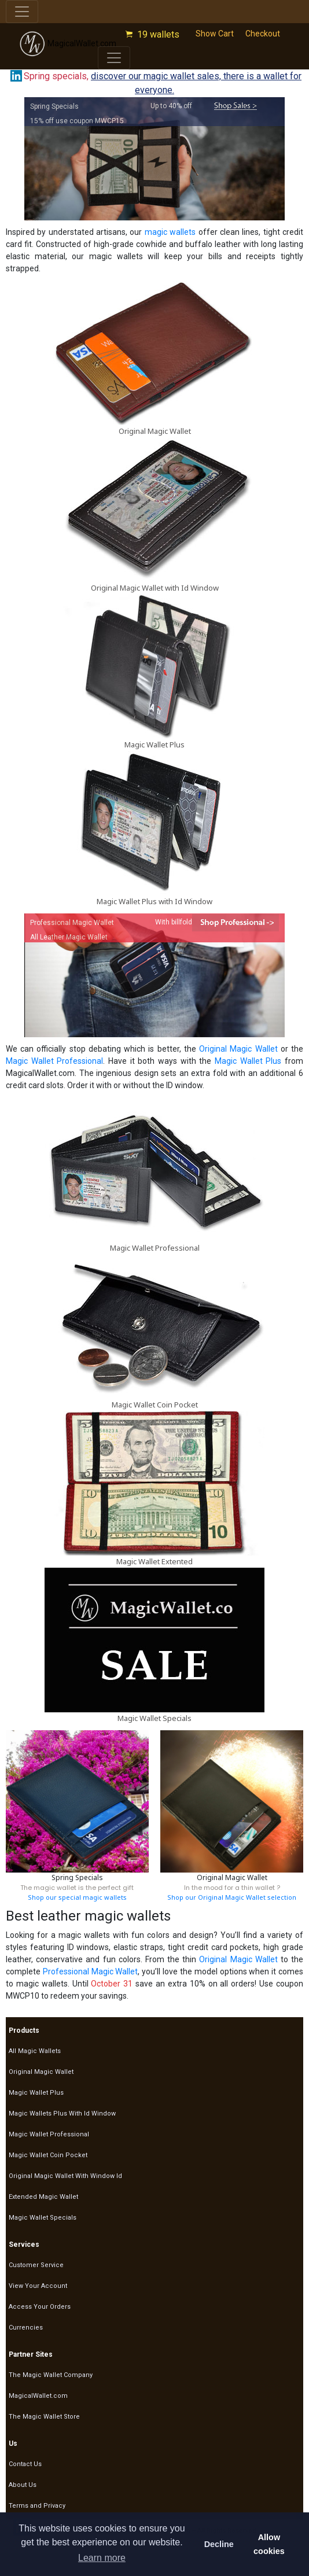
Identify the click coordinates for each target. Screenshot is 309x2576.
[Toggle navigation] (22, 11)
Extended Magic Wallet (43, 2197)
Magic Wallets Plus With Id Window (62, 2113)
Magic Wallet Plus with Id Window (154, 901)
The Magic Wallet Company (51, 2375)
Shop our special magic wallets (77, 1897)
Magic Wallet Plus (154, 744)
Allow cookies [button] (269, 2544)
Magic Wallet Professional (54, 1061)
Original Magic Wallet (155, 431)
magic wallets (170, 232)
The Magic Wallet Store (44, 2416)
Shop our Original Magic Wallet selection (231, 1897)
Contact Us (25, 2464)
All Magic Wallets (35, 2051)
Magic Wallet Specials (154, 1718)
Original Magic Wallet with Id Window (155, 588)
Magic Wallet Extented (154, 1561)
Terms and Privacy (37, 2505)
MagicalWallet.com (67, 44)
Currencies (26, 2327)
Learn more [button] (102, 2558)
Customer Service (36, 2265)
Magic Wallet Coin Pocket (155, 1404)
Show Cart (215, 33)
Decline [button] (219, 2544)
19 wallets (158, 34)
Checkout (262, 33)
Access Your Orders (40, 2306)
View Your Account (38, 2286)
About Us (22, 2485)
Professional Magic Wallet (90, 1971)
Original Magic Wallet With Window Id (65, 2176)
